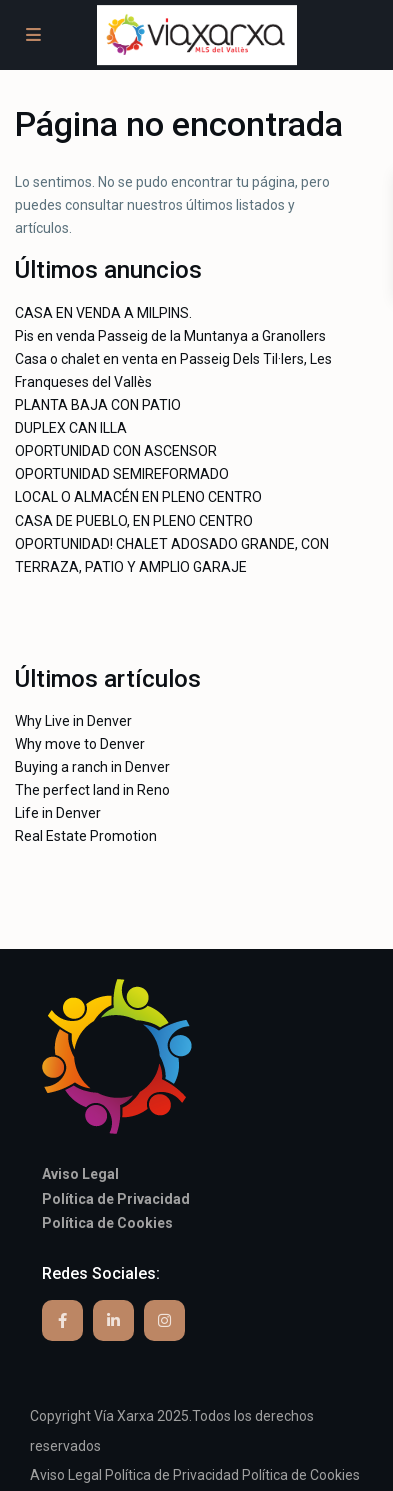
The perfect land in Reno (92, 790)
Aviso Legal (66, 1475)
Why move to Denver (80, 744)
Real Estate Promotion (86, 836)
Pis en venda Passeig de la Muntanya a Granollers (170, 336)
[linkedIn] (113, 1320)
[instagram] (164, 1320)
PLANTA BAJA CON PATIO (98, 405)
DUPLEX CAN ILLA (71, 428)
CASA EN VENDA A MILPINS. (103, 313)
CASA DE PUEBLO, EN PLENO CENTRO (134, 521)
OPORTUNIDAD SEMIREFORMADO (122, 474)
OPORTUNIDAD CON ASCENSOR (116, 451)
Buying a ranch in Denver (92, 767)
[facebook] (62, 1320)
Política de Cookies (301, 1475)
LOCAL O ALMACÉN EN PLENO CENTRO (138, 497)
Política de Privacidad (172, 1475)
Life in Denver (58, 813)
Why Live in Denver (73, 721)
